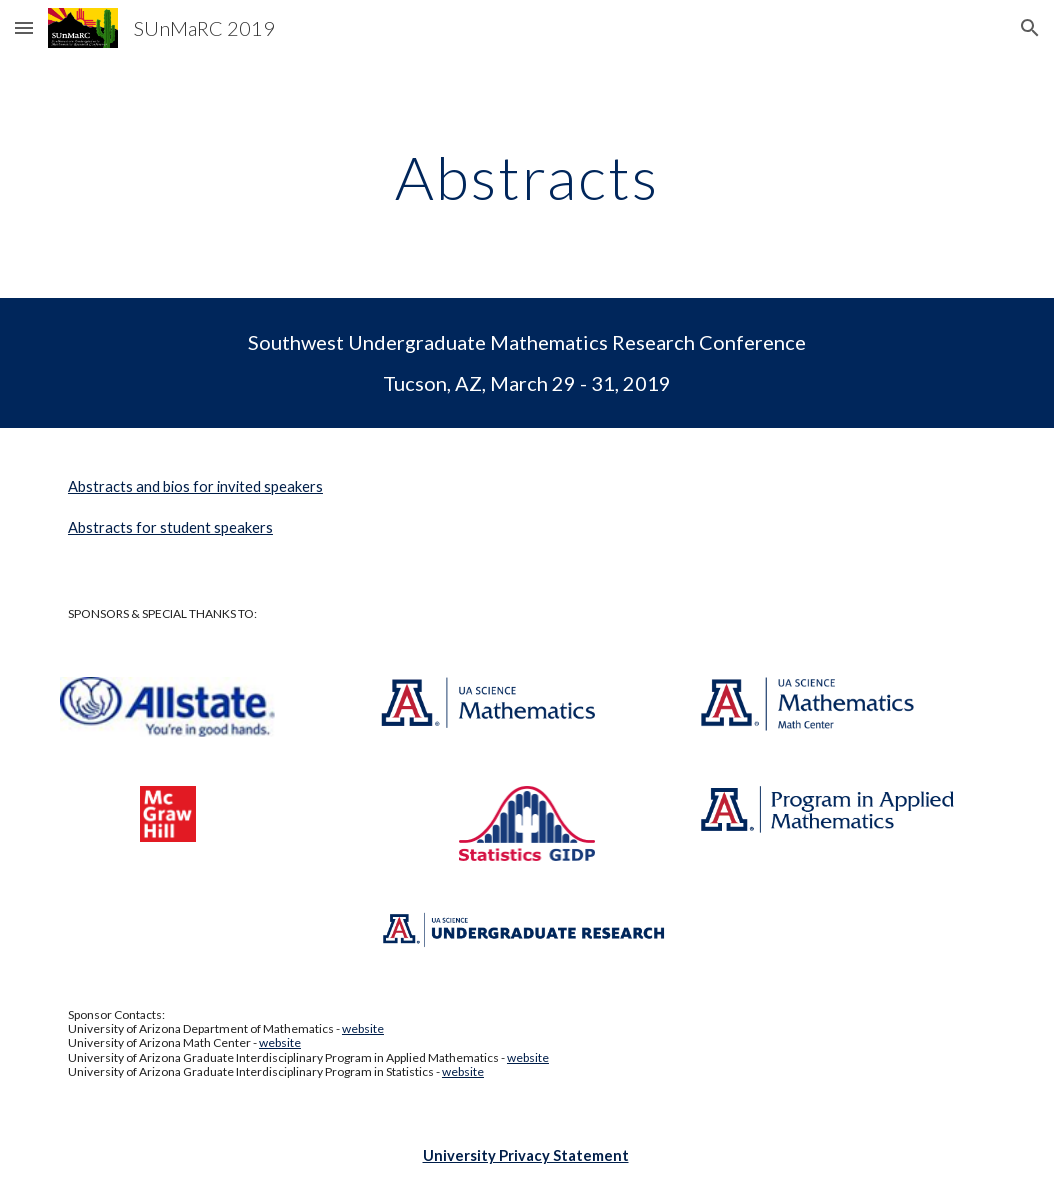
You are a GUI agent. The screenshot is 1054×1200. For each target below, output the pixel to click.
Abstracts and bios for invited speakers (195, 486)
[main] (527, 177)
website (363, 1028)
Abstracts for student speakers (170, 527)
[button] (24, 27)
